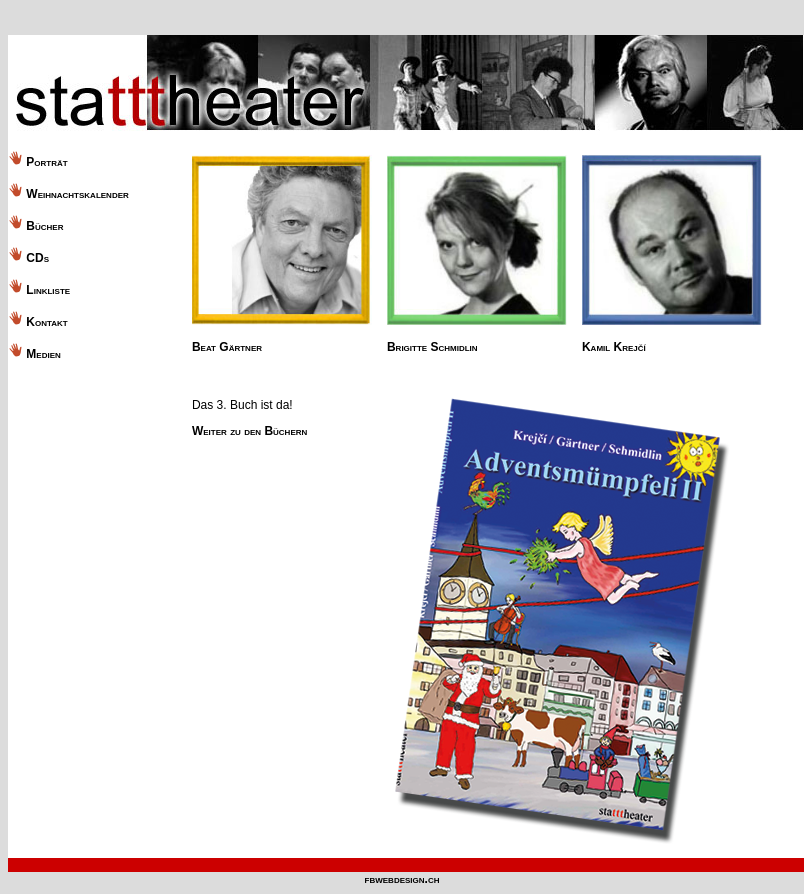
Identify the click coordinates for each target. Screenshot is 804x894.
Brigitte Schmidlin (432, 347)
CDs (36, 258)
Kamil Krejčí (614, 347)
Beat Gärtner (227, 347)
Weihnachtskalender (77, 194)
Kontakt (46, 322)
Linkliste (48, 290)
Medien (43, 354)
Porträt (45, 162)
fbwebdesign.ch (402, 879)
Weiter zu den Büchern (249, 431)
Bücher (43, 226)
